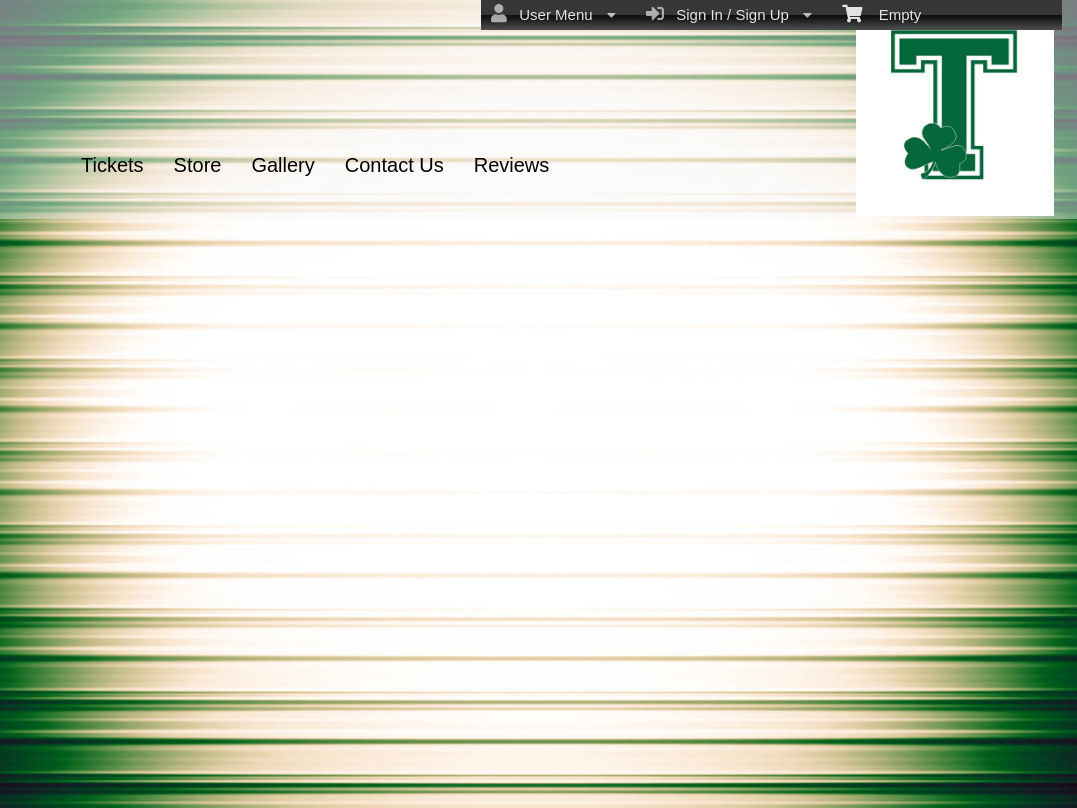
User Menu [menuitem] (553, 14)
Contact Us (394, 165)
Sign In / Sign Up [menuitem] (729, 14)
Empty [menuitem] (881, 13)
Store (198, 165)
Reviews (512, 165)
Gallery (282, 165)
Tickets (112, 165)
